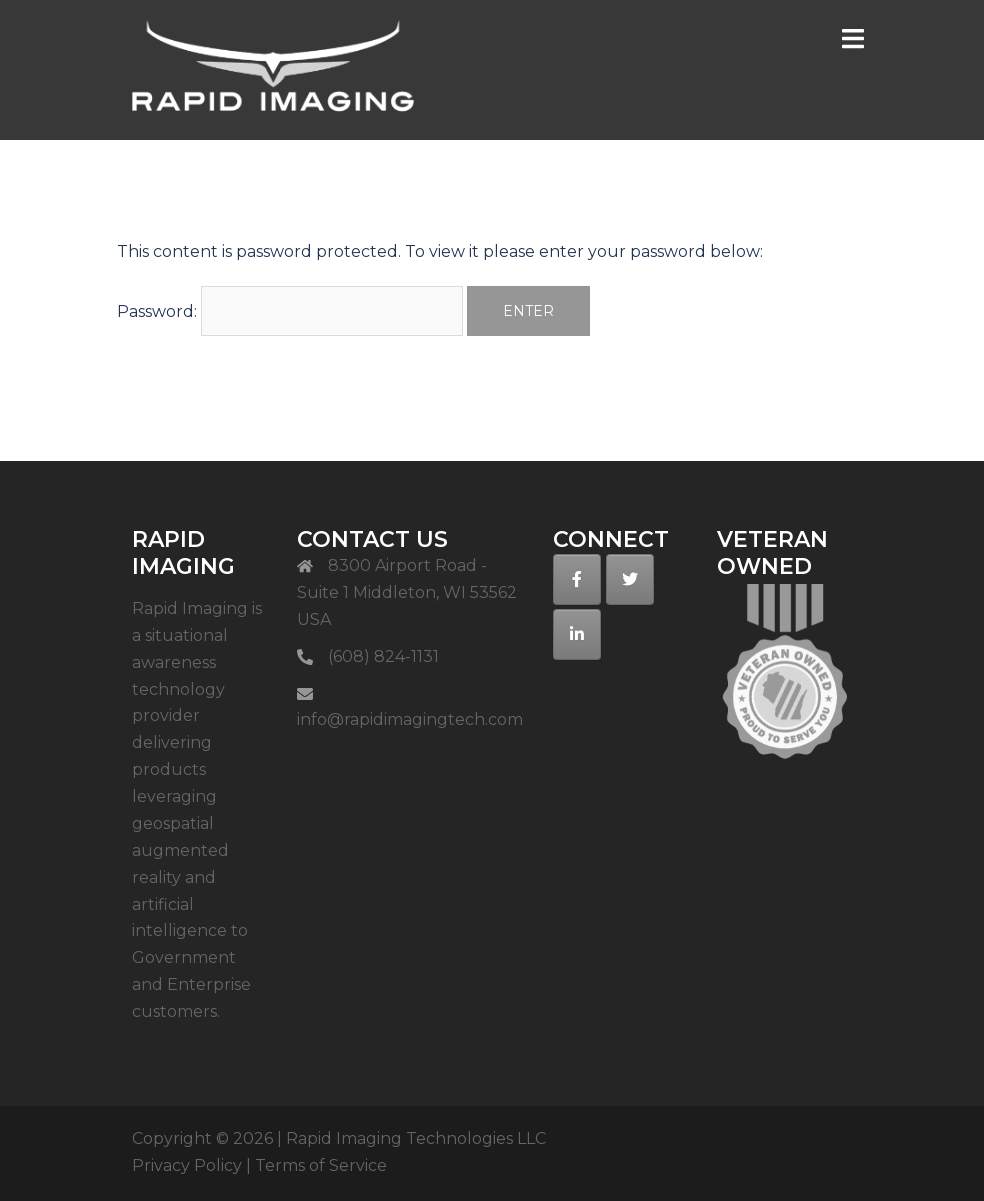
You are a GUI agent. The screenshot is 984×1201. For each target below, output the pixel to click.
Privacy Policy (187, 1165)
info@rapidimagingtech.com (410, 719)
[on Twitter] (630, 579)
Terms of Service (321, 1165)
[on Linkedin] (577, 634)
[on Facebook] (577, 579)
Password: (290, 311)
